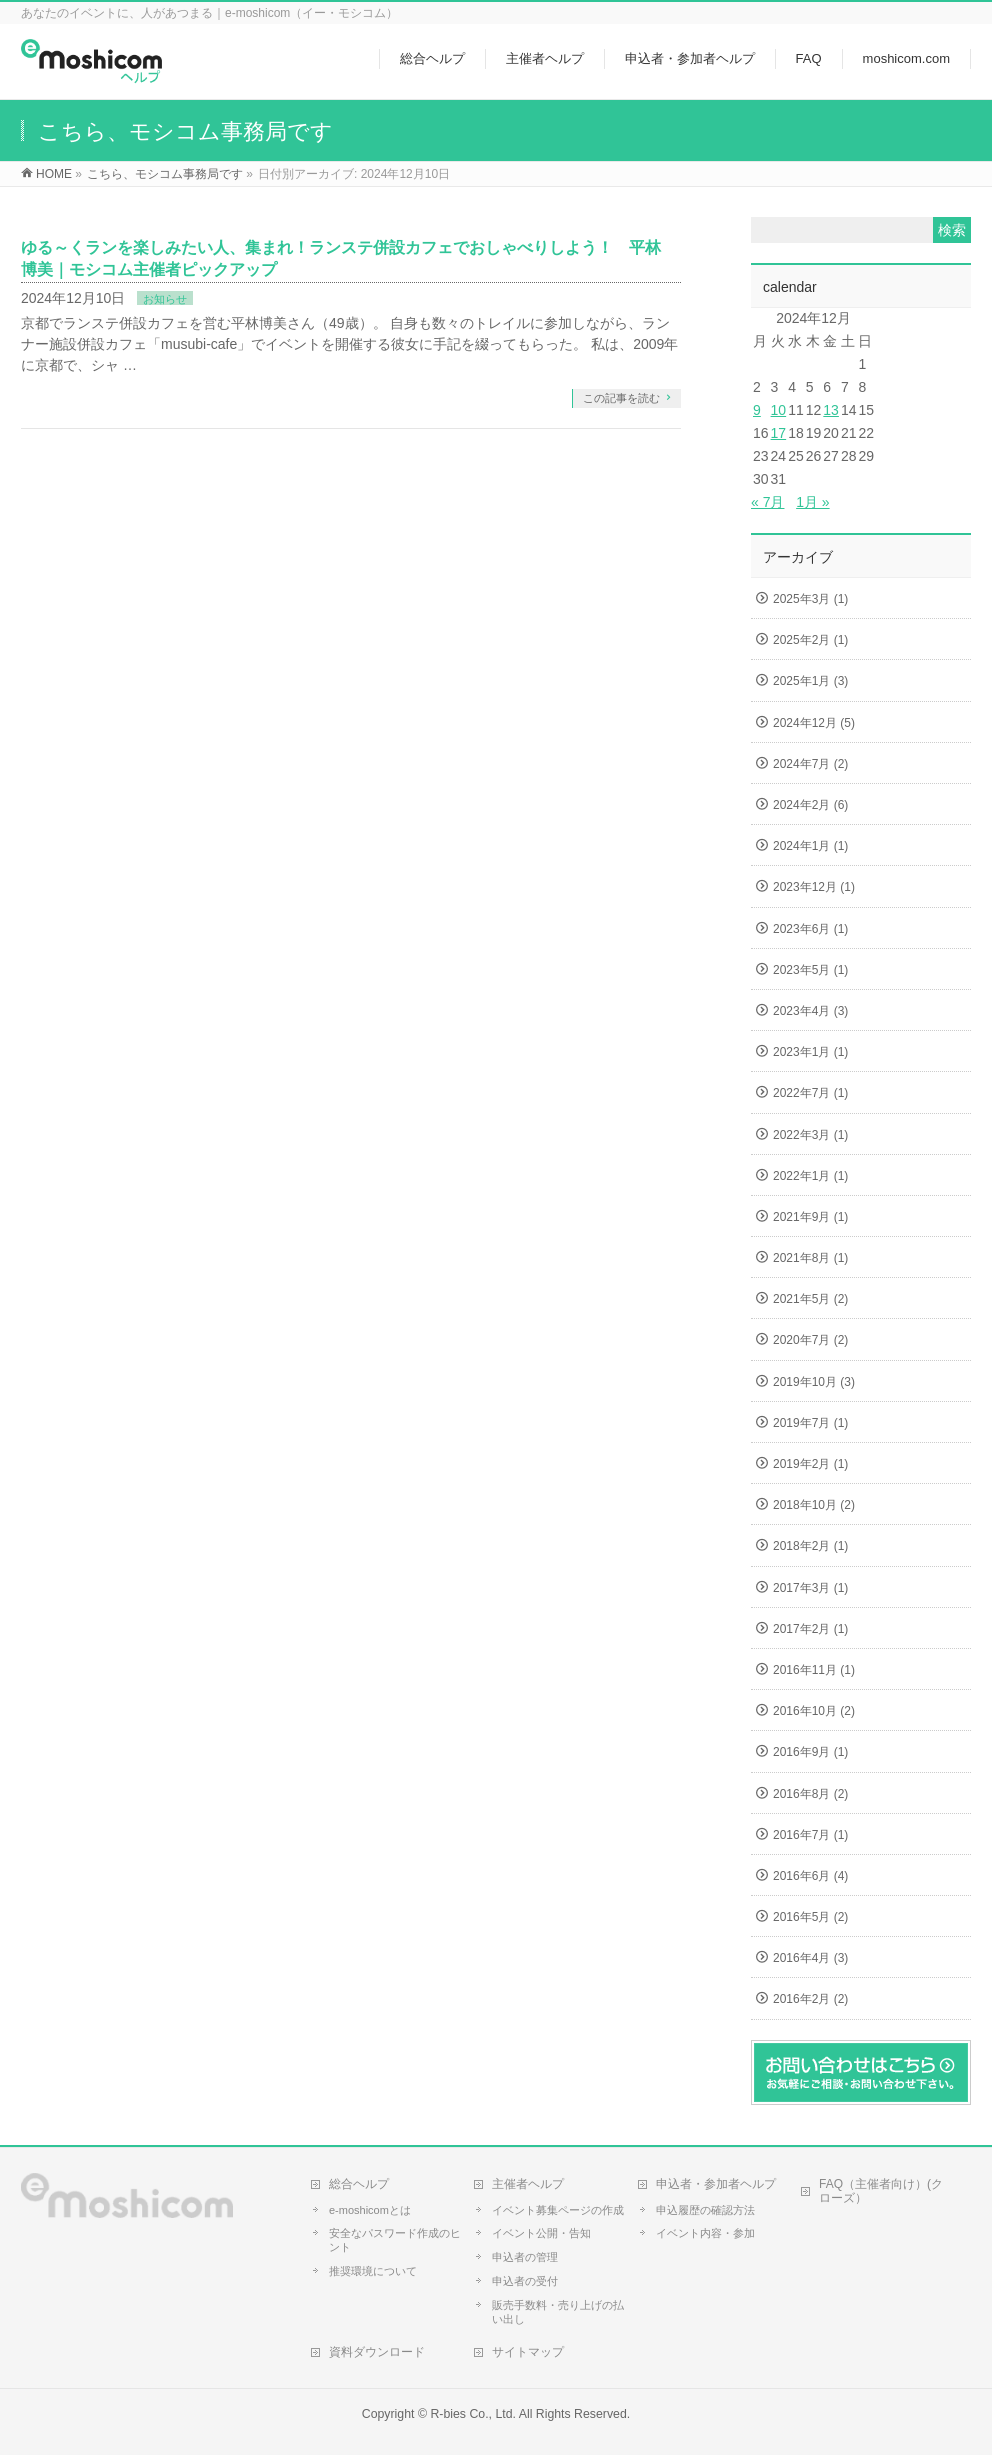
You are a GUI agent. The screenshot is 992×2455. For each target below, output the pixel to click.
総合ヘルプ (359, 2184)
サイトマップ (528, 2352)
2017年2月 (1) (810, 1629)
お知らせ (165, 299)
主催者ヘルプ (528, 2184)
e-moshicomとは (370, 2210)
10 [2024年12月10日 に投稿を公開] (779, 410)
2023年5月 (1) (810, 970)
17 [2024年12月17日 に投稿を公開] (779, 433)
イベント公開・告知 (541, 2233)
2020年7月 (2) (810, 1340)
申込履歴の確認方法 (705, 2210)
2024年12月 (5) (814, 723)
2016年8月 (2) (810, 1794)
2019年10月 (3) (814, 1382)
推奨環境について (373, 2271)
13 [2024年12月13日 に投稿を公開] (831, 410)
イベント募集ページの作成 (558, 2210)
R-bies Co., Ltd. (473, 2414)
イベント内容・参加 (705, 2233)
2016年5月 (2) (810, 1917)
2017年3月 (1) (810, 1588)
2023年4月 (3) (810, 1011)
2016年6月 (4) (810, 1876)
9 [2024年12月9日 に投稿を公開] (757, 410)
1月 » (812, 502)
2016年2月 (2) (810, 1999)
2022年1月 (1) (810, 1176)
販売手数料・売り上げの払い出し (558, 2312)
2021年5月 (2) (810, 1299)
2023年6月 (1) (810, 929)
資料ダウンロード (377, 2352)
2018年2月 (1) (810, 1546)
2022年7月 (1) (810, 1093)
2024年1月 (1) (810, 846)
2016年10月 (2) (814, 1711)
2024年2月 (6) (810, 805)
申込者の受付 (525, 2281)
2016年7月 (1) (810, 1835)
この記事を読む (621, 398)
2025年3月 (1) (810, 599)
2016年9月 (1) (810, 1752)
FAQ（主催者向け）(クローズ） (881, 2191)
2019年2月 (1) (810, 1464)
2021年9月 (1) (810, 1217)
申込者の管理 (525, 2257)
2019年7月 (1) (810, 1423)
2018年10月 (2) (814, 1505)
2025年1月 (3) (810, 681)
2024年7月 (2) (810, 764)
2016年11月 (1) (814, 1670)
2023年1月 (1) (810, 1052)
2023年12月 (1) (814, 887)
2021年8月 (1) (810, 1258)
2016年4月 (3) (810, 1958)
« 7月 (767, 502)
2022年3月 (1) (810, 1135)
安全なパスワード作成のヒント (395, 2240)
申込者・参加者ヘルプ (716, 2184)
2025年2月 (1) (810, 640)
